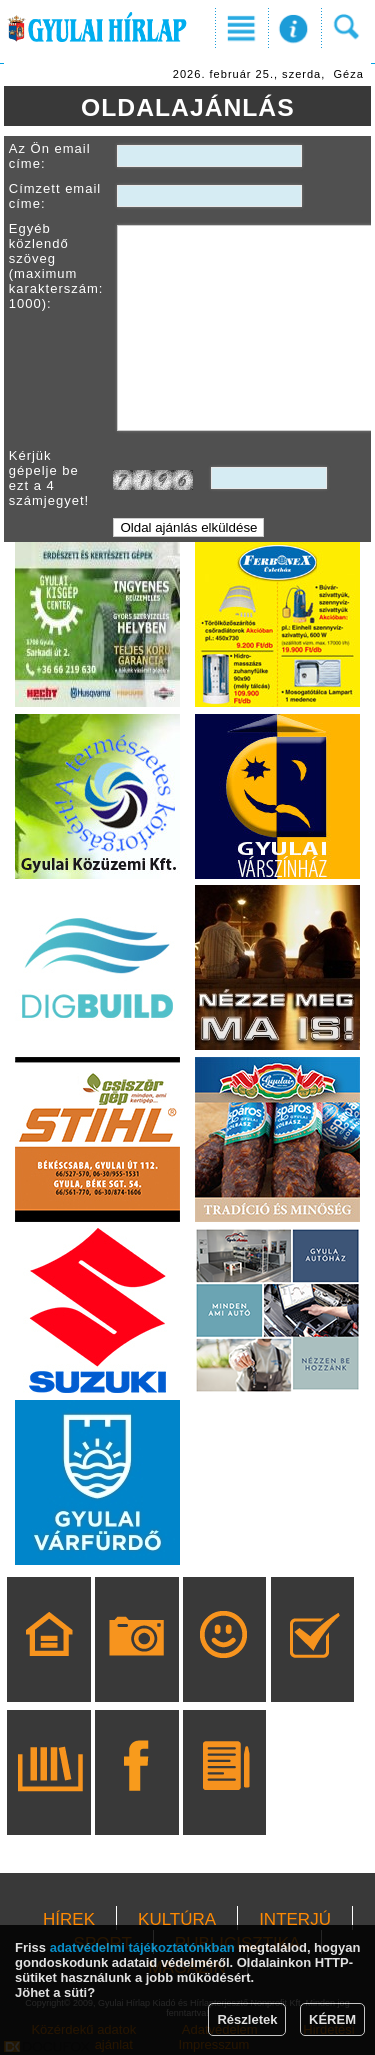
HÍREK (69, 1919)
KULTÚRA (177, 1919)
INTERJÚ (295, 1919)
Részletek (247, 2019)
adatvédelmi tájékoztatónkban (142, 1947)
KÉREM (332, 2019)
